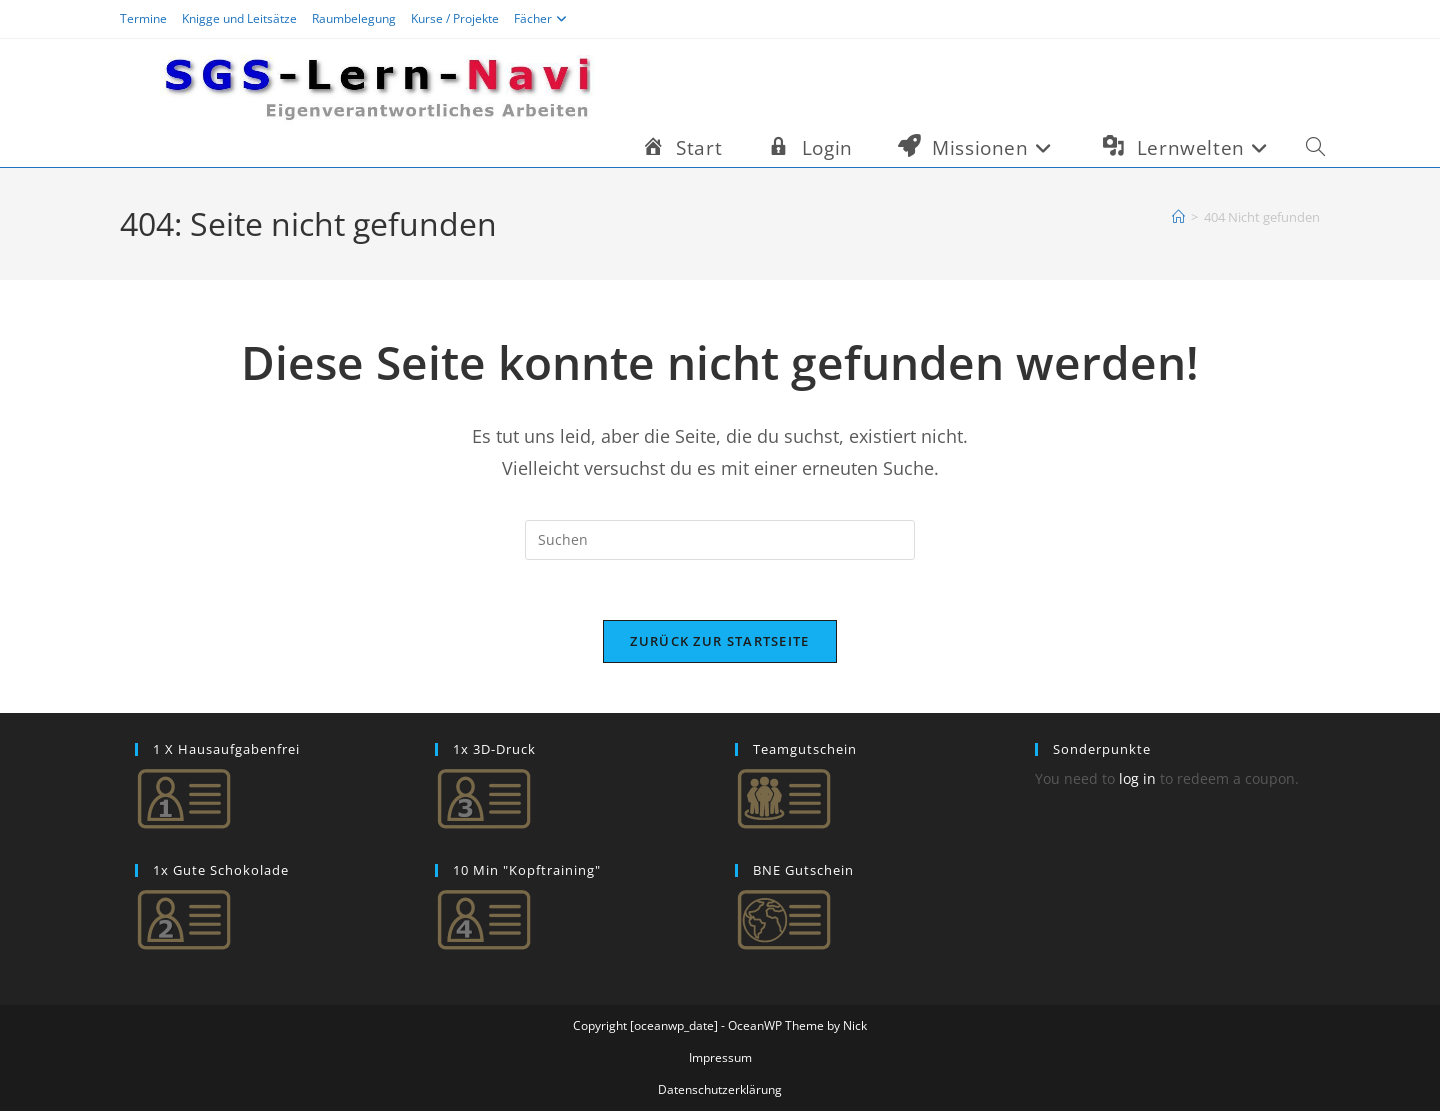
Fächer (543, 18)
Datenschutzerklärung (720, 1089)
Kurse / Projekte (455, 18)
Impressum (720, 1057)
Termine (143, 18)
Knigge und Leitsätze (239, 18)
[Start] (1178, 217)
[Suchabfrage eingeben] (720, 540)
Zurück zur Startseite (719, 641)
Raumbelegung (354, 18)
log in (1137, 778)
